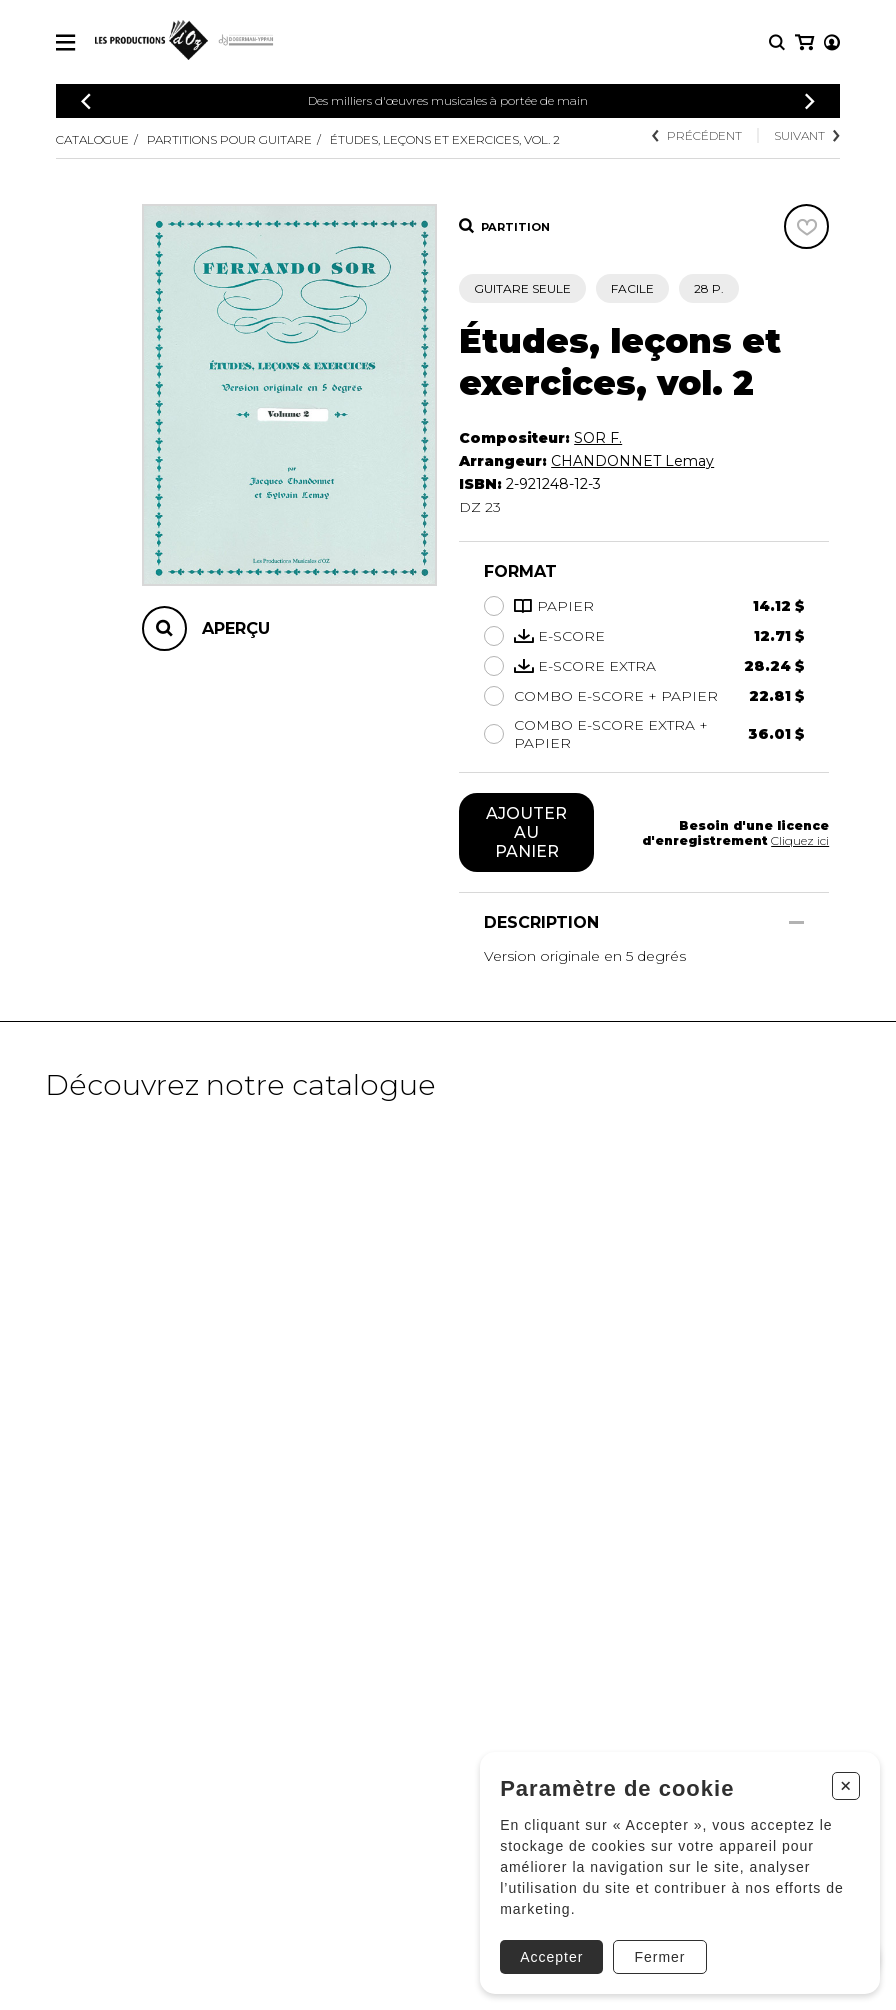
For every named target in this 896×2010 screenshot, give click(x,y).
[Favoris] (806, 226)
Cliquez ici (800, 840)
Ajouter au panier (526, 832)
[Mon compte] (803, 42)
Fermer (657, 1955)
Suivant (807, 135)
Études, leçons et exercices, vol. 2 (445, 139)
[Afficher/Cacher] (796, 922)
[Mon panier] (830, 42)
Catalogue (92, 139)
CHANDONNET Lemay (632, 461)
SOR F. (598, 438)
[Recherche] (777, 42)
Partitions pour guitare (229, 139)
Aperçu (236, 628)
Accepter (549, 1955)
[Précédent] (86, 101)
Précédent (697, 135)
